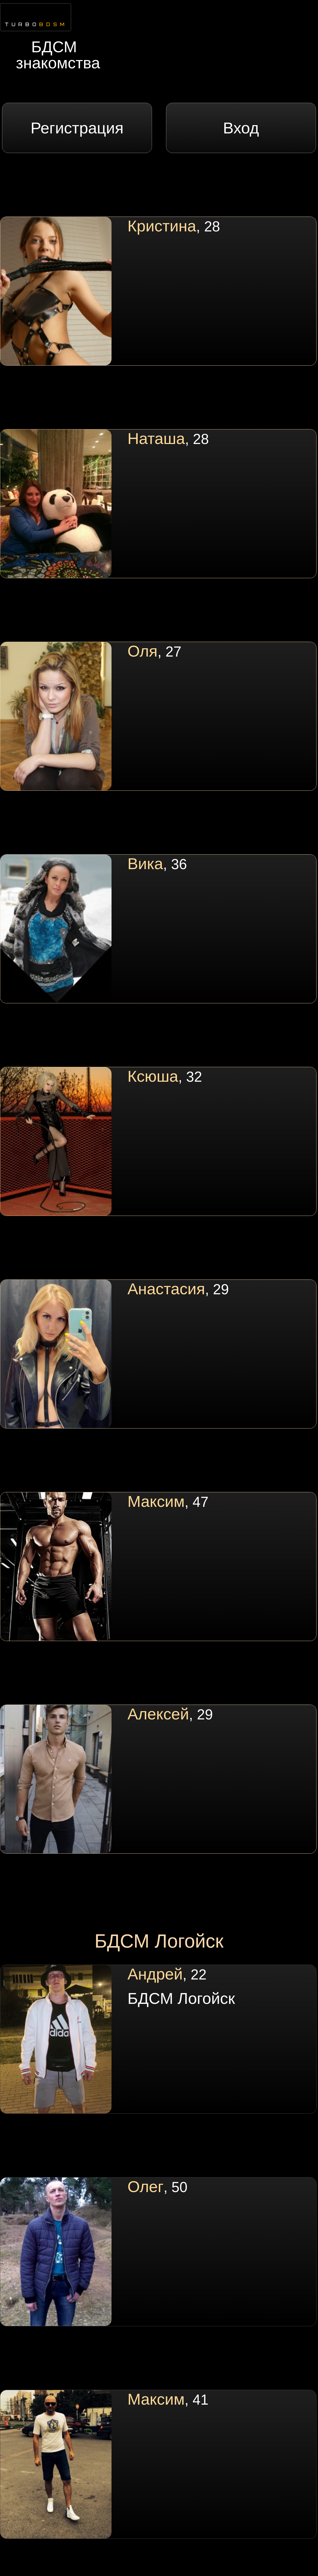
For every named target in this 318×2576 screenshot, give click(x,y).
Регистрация (77, 128)
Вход (241, 128)
